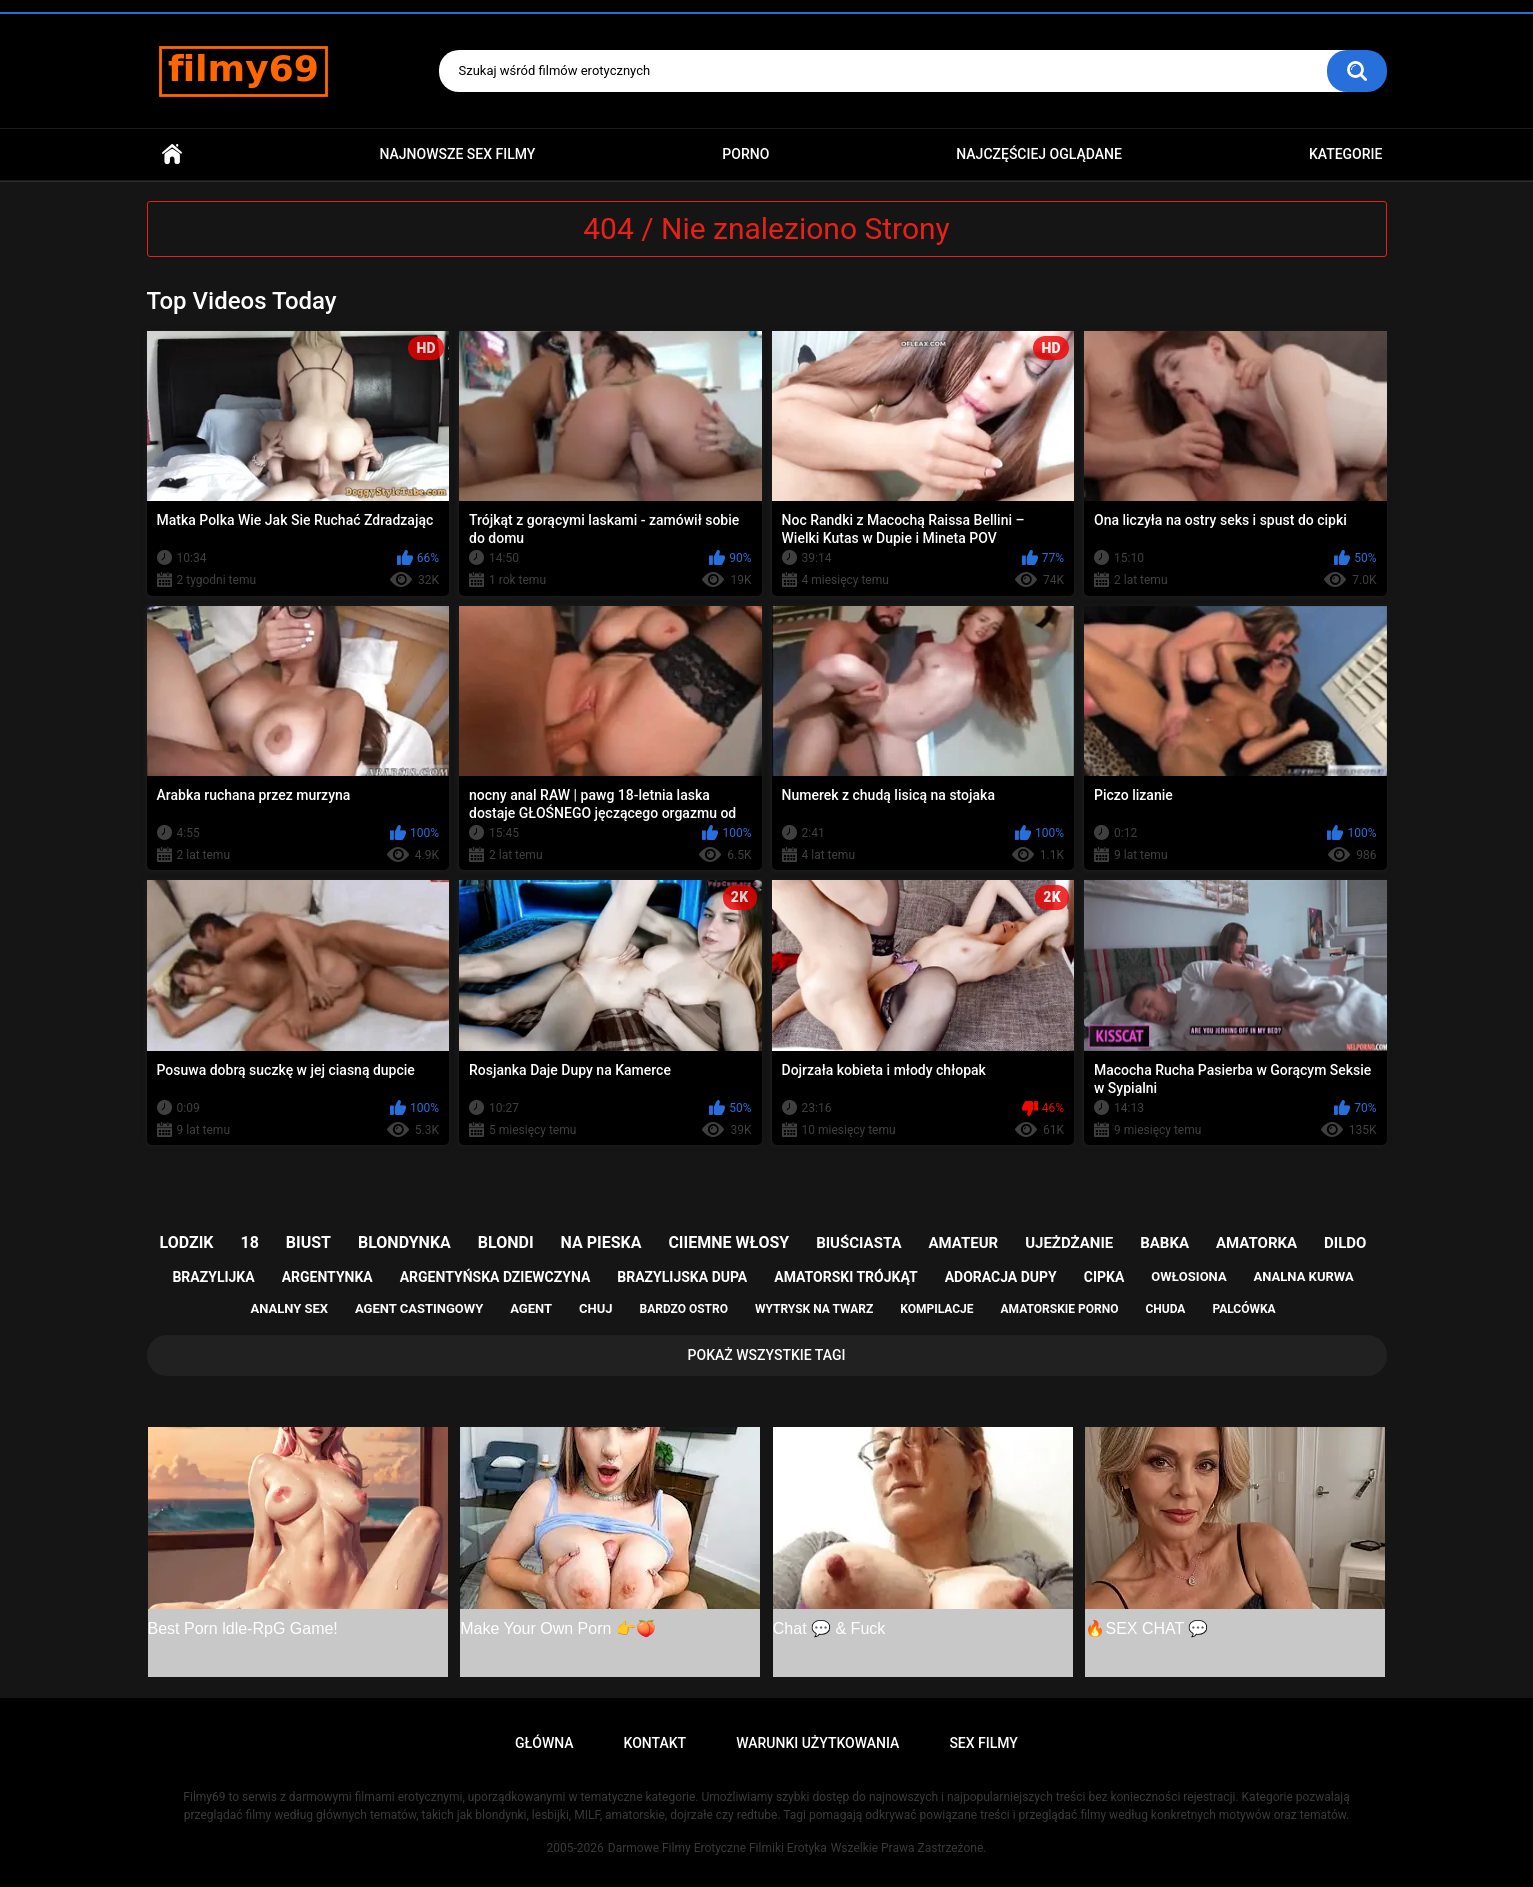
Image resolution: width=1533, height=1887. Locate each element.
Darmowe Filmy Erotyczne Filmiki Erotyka (717, 1848)
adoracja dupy (1001, 1277)
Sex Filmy (983, 1743)
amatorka (1256, 1243)
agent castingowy (419, 1308)
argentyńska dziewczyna (495, 1277)
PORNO (745, 154)
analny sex (289, 1308)
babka (1164, 1243)
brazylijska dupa (682, 1277)
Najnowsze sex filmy (457, 154)
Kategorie (1346, 154)
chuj (596, 1308)
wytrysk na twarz (814, 1309)
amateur (963, 1243)
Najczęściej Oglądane (1039, 154)
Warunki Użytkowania (817, 1743)
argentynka (327, 1277)
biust (308, 1242)
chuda (1165, 1309)
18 (250, 1242)
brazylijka (213, 1277)
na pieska (601, 1242)
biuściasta (858, 1243)
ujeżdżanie (1069, 1243)
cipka (1104, 1277)
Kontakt (655, 1743)
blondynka (404, 1242)
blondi (506, 1242)
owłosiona (1188, 1276)
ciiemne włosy (728, 1242)
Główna (172, 154)
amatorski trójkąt (845, 1277)
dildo (1345, 1243)
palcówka (1243, 1309)
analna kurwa (1304, 1276)
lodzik (187, 1242)
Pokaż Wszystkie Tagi (767, 1355)
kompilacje (936, 1309)
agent (531, 1308)
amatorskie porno (1060, 1309)
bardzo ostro (683, 1309)
